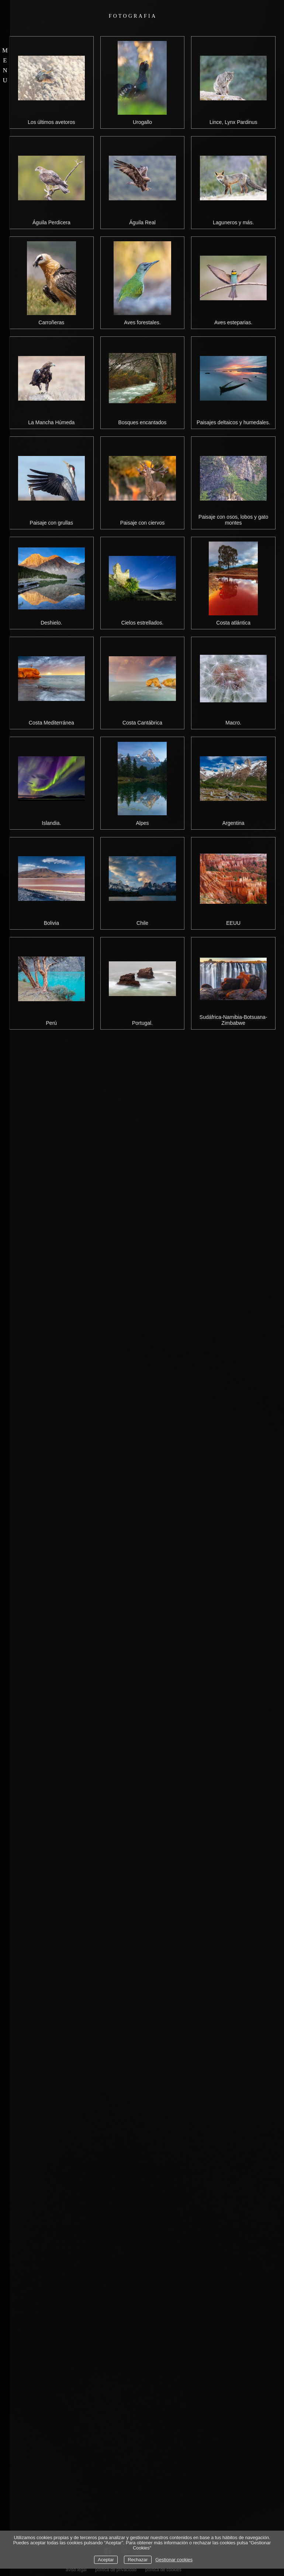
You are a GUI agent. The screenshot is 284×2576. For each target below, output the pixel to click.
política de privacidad (115, 2569)
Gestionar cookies (174, 2559)
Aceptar (106, 2559)
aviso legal (76, 2569)
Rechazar (138, 2559)
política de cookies (163, 2569)
